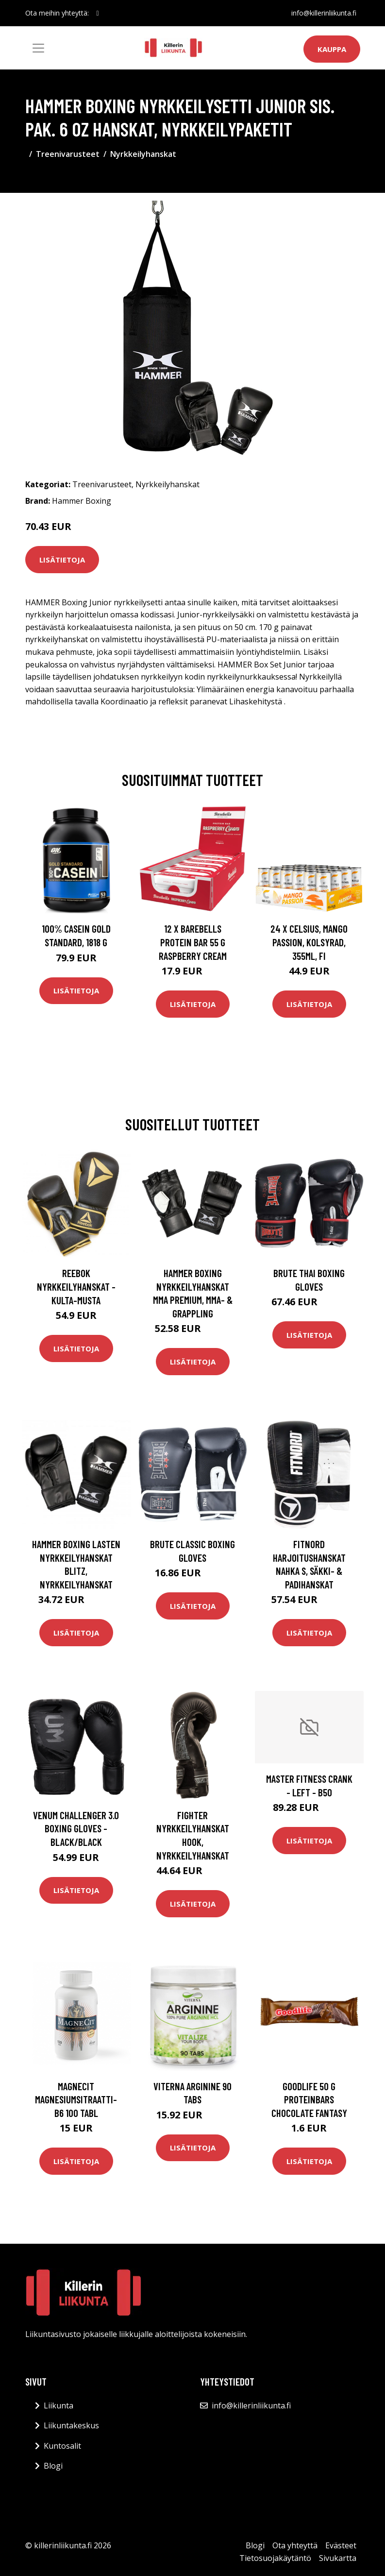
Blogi (53, 2465)
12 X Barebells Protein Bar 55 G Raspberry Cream (193, 941)
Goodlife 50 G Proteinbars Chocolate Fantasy (309, 2099)
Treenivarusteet (68, 154)
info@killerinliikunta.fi (323, 12)
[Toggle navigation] (38, 48)
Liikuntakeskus (71, 2425)
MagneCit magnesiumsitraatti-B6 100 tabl (76, 2099)
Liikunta (58, 2405)
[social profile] (98, 13)
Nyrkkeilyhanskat (143, 154)
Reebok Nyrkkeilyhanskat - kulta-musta (76, 1286)
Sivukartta (337, 2558)
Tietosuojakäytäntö (275, 2558)
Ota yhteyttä (295, 2545)
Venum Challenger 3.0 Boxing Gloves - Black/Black (76, 1828)
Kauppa (332, 49)
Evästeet (340, 2545)
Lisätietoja (62, 559)
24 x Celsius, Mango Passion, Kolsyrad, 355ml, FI (309, 941)
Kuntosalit (62, 2445)
